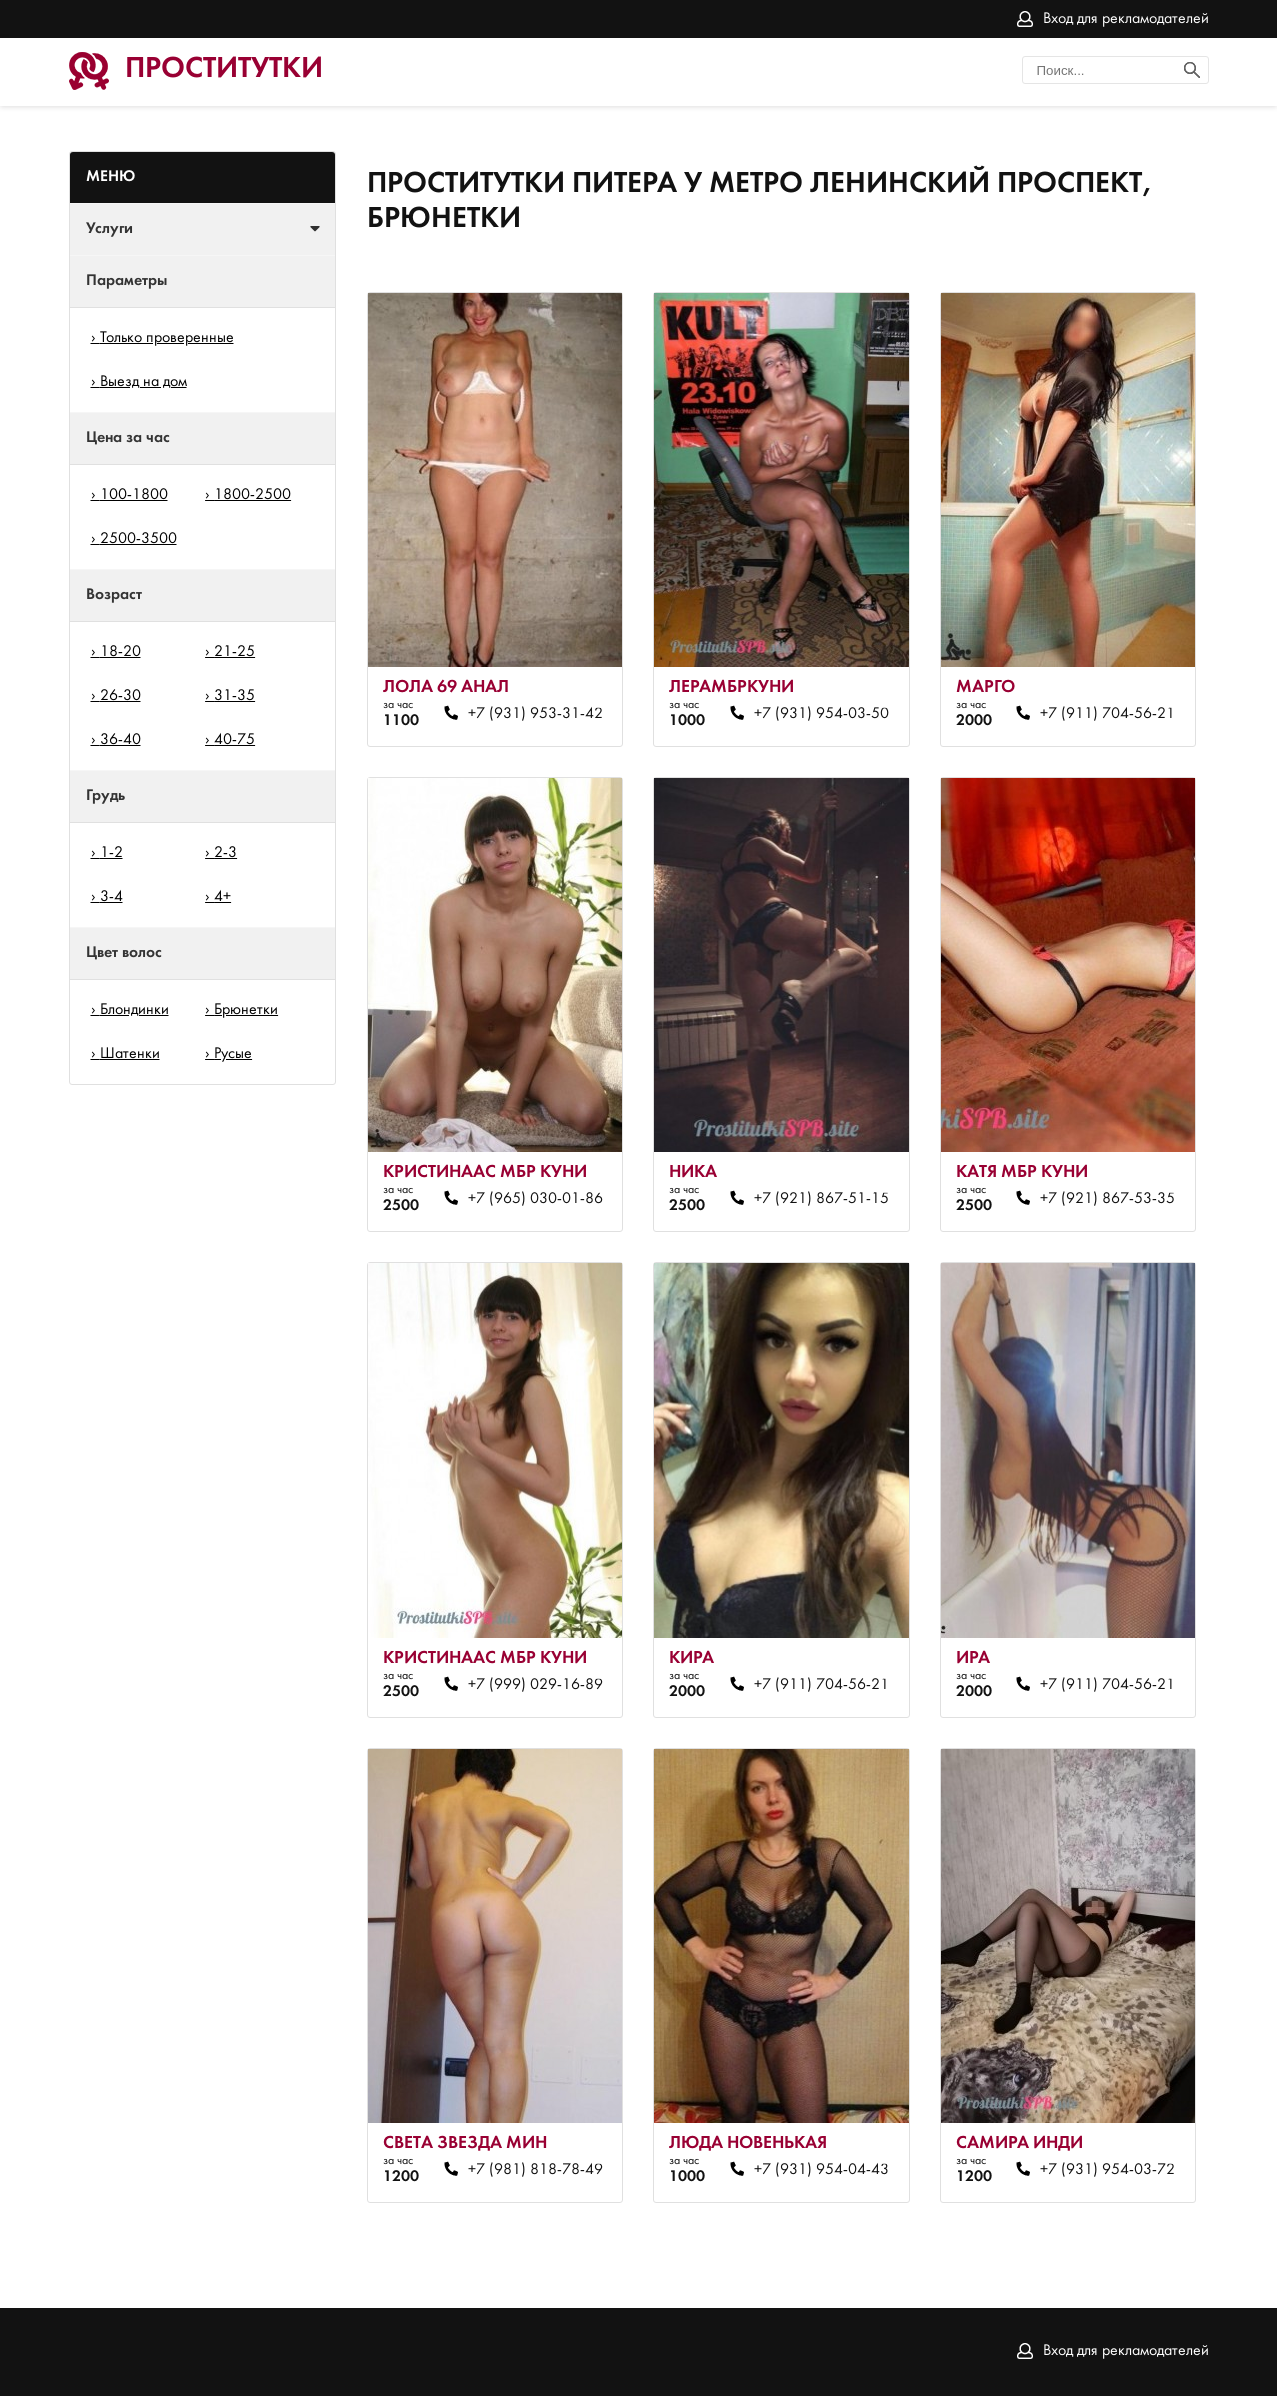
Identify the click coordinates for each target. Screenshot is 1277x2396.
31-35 (234, 696)
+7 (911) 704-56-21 (1107, 714)
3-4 (111, 897)
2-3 (225, 853)
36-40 (120, 740)
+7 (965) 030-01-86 (535, 1199)
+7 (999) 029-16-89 (535, 1685)
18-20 (120, 652)
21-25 (234, 652)
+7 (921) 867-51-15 (821, 1199)
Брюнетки (246, 1010)
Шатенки (130, 1054)
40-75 (234, 740)
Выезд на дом (143, 382)
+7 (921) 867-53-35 (1107, 1199)
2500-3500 (138, 539)
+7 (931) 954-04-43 (821, 2170)
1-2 (111, 853)
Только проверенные (167, 338)
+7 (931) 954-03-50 (821, 714)
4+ (222, 897)
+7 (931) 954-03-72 (1107, 2170)
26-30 (120, 696)
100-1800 (134, 495)
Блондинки (134, 1010)
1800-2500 (252, 495)
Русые (233, 1054)
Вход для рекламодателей (1126, 19)
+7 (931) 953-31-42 (535, 714)
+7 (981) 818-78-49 (535, 2170)
